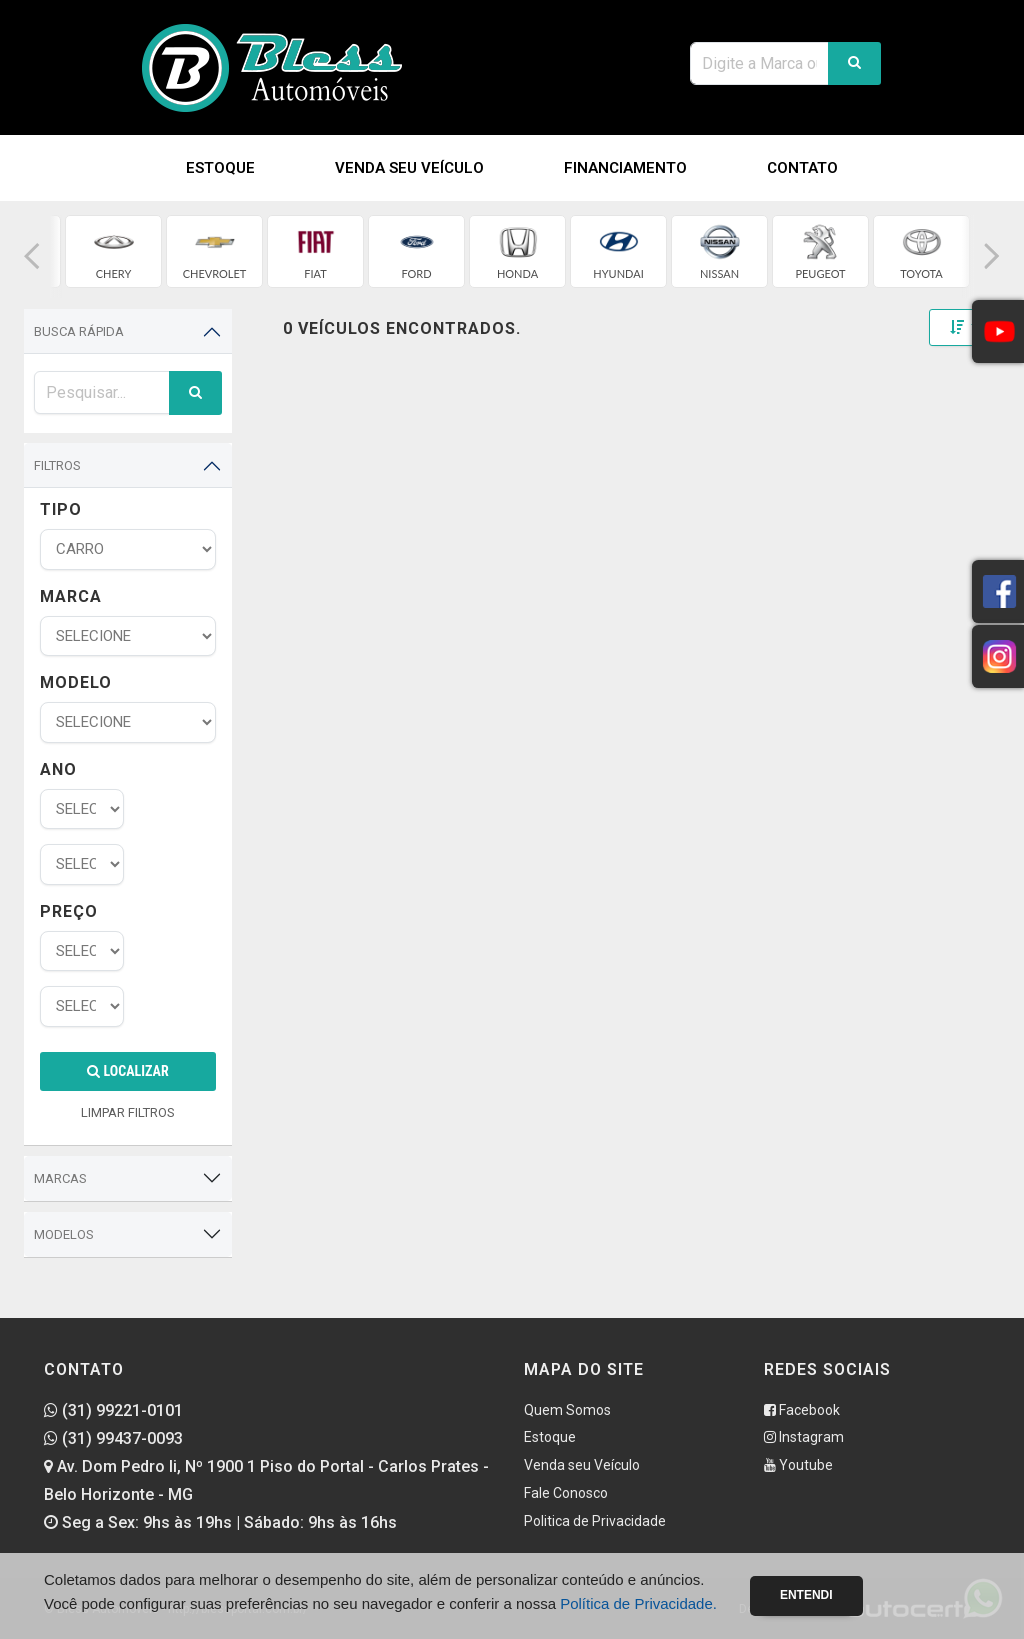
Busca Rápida (79, 331)
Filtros (57, 465)
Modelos (64, 1234)
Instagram (804, 1437)
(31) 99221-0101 (113, 1410)
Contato (802, 168)
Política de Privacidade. (638, 1603)
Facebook (802, 1410)
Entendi (806, 1595)
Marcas (60, 1178)
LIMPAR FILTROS (128, 1112)
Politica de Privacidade (595, 1521)
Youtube (798, 1465)
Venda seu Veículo (409, 168)
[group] (113, 251)
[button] (32, 256)
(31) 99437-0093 (113, 1438)
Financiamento (625, 168)
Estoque (220, 168)
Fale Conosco (566, 1493)
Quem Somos (567, 1410)
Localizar (127, 1071)
